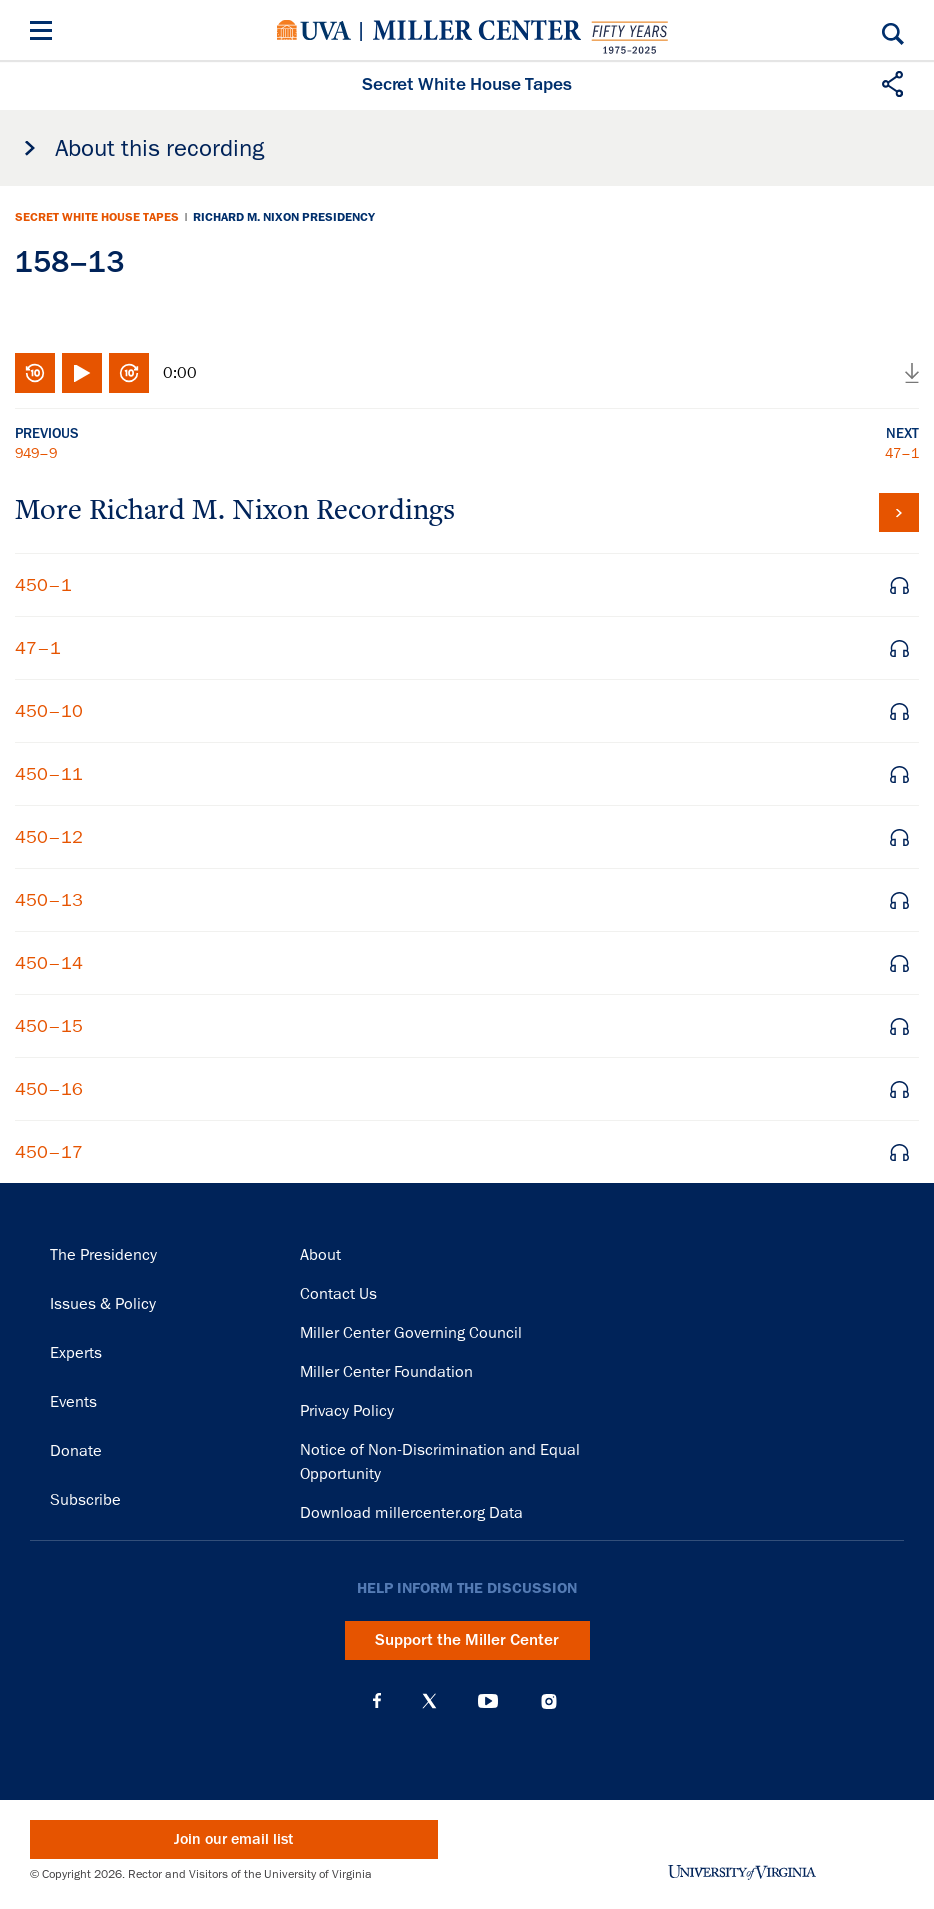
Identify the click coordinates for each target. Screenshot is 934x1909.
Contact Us (338, 1294)
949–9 (36, 453)
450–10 (49, 711)
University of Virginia (314, 30)
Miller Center (477, 30)
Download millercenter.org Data (411, 1513)
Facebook (377, 1701)
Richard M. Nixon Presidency (284, 217)
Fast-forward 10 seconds (129, 373)
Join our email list (233, 1839)
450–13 (49, 900)
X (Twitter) (429, 1701)
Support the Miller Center (467, 1640)
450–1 (43, 585)
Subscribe (85, 1500)
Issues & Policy (103, 1304)
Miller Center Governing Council (411, 1333)
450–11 (49, 774)
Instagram (549, 1701)
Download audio (912, 373)
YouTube (488, 1701)
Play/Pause (82, 373)
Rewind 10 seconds (35, 373)
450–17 (49, 1152)
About (320, 1255)
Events (73, 1402)
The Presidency (103, 1255)
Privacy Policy (347, 1411)
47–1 (902, 453)
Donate (76, 1451)
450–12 (49, 837)
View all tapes (899, 512)
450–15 (49, 1026)
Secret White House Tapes (97, 217)
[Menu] (45, 33)
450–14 (49, 963)
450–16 (49, 1089)
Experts (76, 1353)
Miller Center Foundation (386, 1372)
